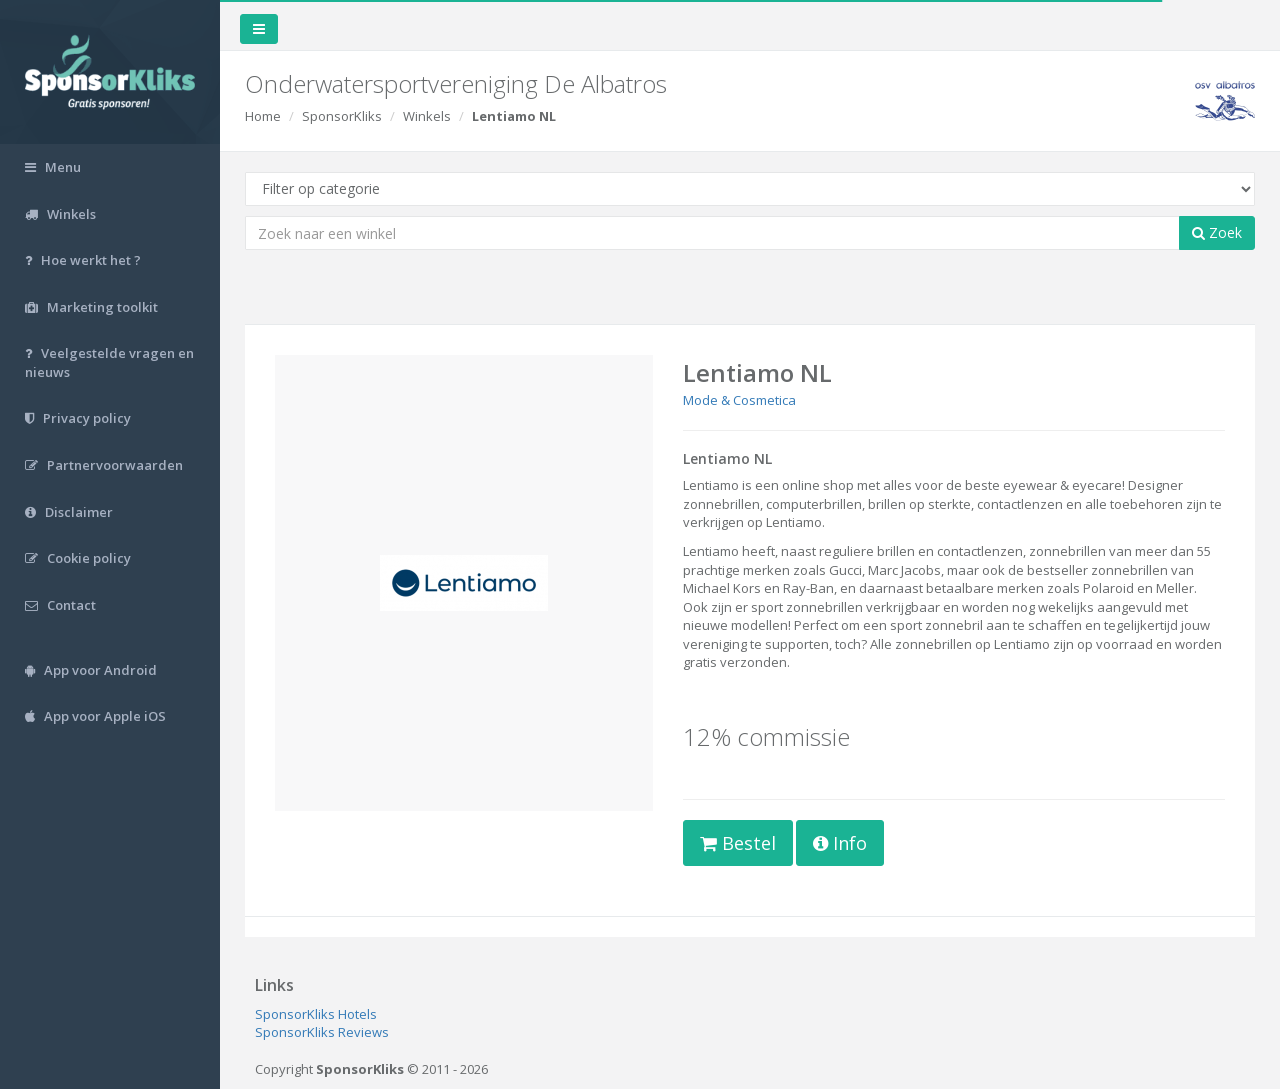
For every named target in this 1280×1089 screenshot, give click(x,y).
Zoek (1217, 232)
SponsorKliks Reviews (322, 1032)
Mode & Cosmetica (739, 400)
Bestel (738, 843)
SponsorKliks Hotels (316, 1014)
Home (263, 116)
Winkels (427, 116)
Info (840, 843)
